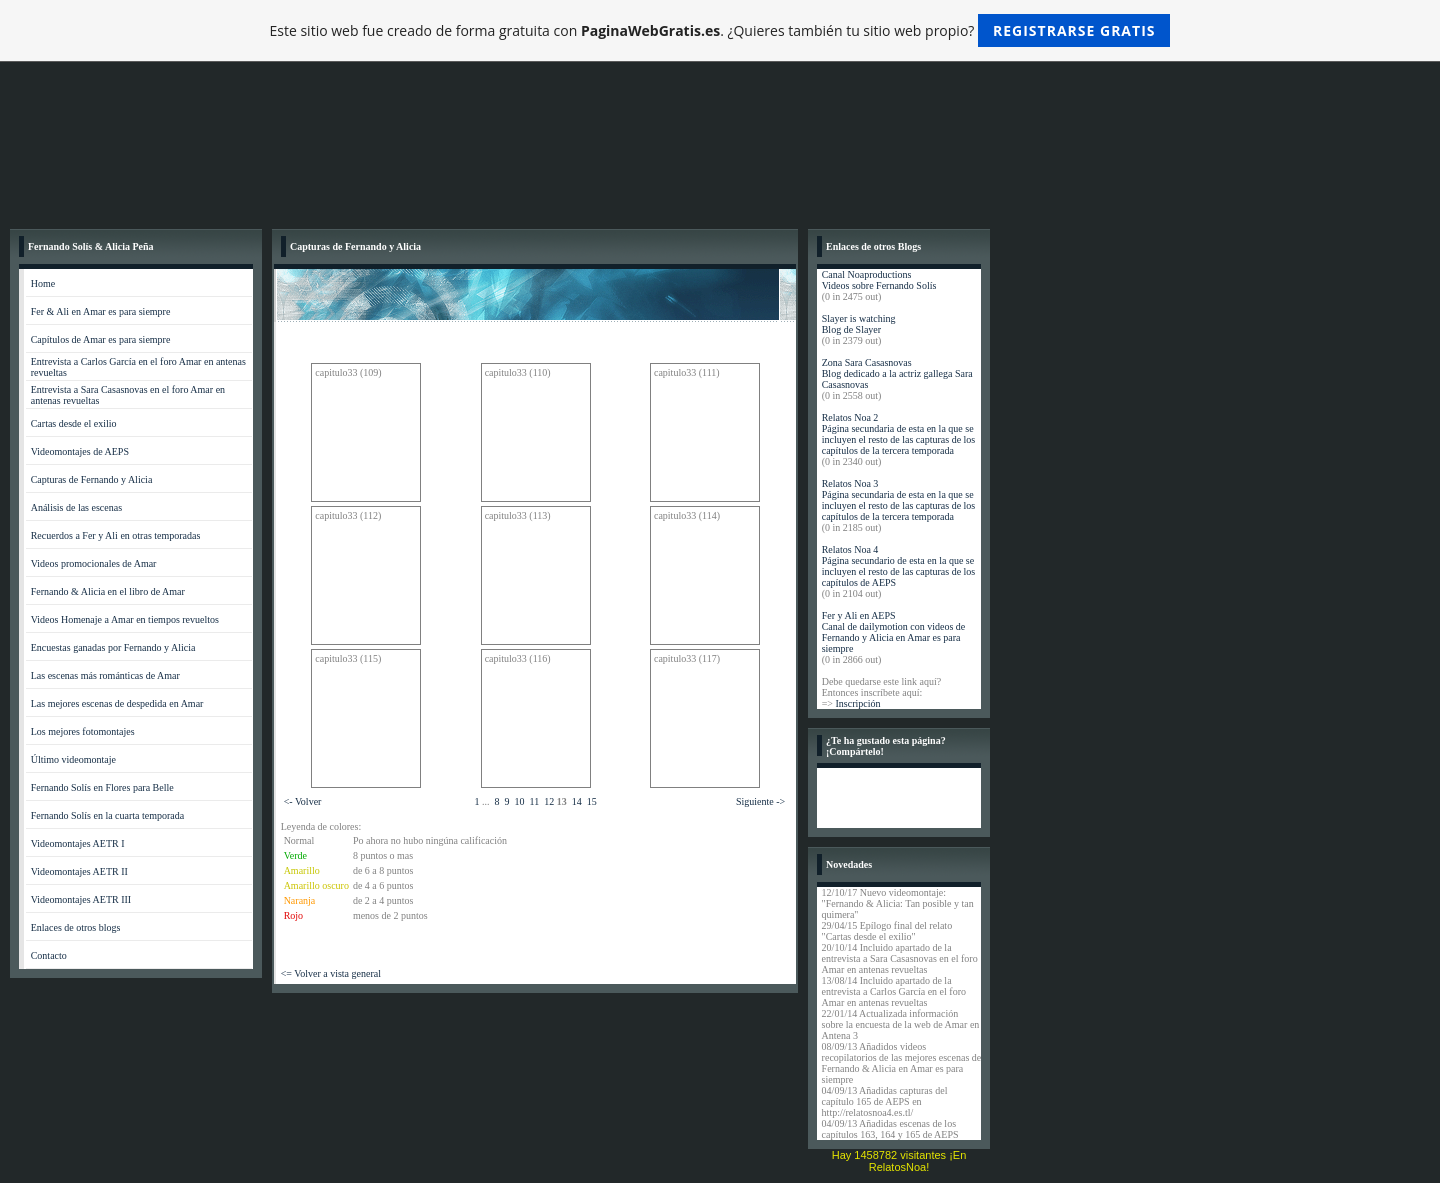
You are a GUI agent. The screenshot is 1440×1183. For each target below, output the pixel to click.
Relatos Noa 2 (850, 417)
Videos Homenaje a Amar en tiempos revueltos (125, 619)
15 (592, 801)
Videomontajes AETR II (79, 871)
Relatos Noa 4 (850, 549)
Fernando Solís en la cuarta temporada (108, 815)
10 (520, 801)
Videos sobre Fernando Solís (879, 285)
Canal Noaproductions (867, 274)
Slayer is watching (859, 318)
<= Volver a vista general (331, 973)
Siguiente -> (760, 801)
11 (535, 801)
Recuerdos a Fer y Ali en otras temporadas (116, 535)
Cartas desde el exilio (74, 423)
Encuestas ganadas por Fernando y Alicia (113, 647)
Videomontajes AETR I (78, 843)
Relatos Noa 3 (850, 483)
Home (43, 283)
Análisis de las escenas (76, 507)
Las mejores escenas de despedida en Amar (117, 703)
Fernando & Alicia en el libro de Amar (108, 591)
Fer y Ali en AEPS (859, 615)
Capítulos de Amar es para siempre (101, 339)
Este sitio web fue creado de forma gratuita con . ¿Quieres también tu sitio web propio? (720, 30)
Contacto (49, 955)
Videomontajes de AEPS (80, 451)
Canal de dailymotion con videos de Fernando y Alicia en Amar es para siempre (894, 637)
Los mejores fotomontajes (83, 731)
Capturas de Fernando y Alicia (92, 479)
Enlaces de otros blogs (76, 927)
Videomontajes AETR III (81, 899)
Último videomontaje (73, 759)
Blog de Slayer (851, 329)
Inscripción (857, 703)
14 (577, 801)
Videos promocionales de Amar (94, 563)
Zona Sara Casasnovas (867, 362)
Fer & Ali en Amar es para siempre (101, 311)
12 (549, 801)
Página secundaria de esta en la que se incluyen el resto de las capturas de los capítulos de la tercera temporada (899, 439)
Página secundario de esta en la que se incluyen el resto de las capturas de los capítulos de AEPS (899, 571)
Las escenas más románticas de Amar (105, 675)
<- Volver (303, 801)
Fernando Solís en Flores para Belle (102, 787)
